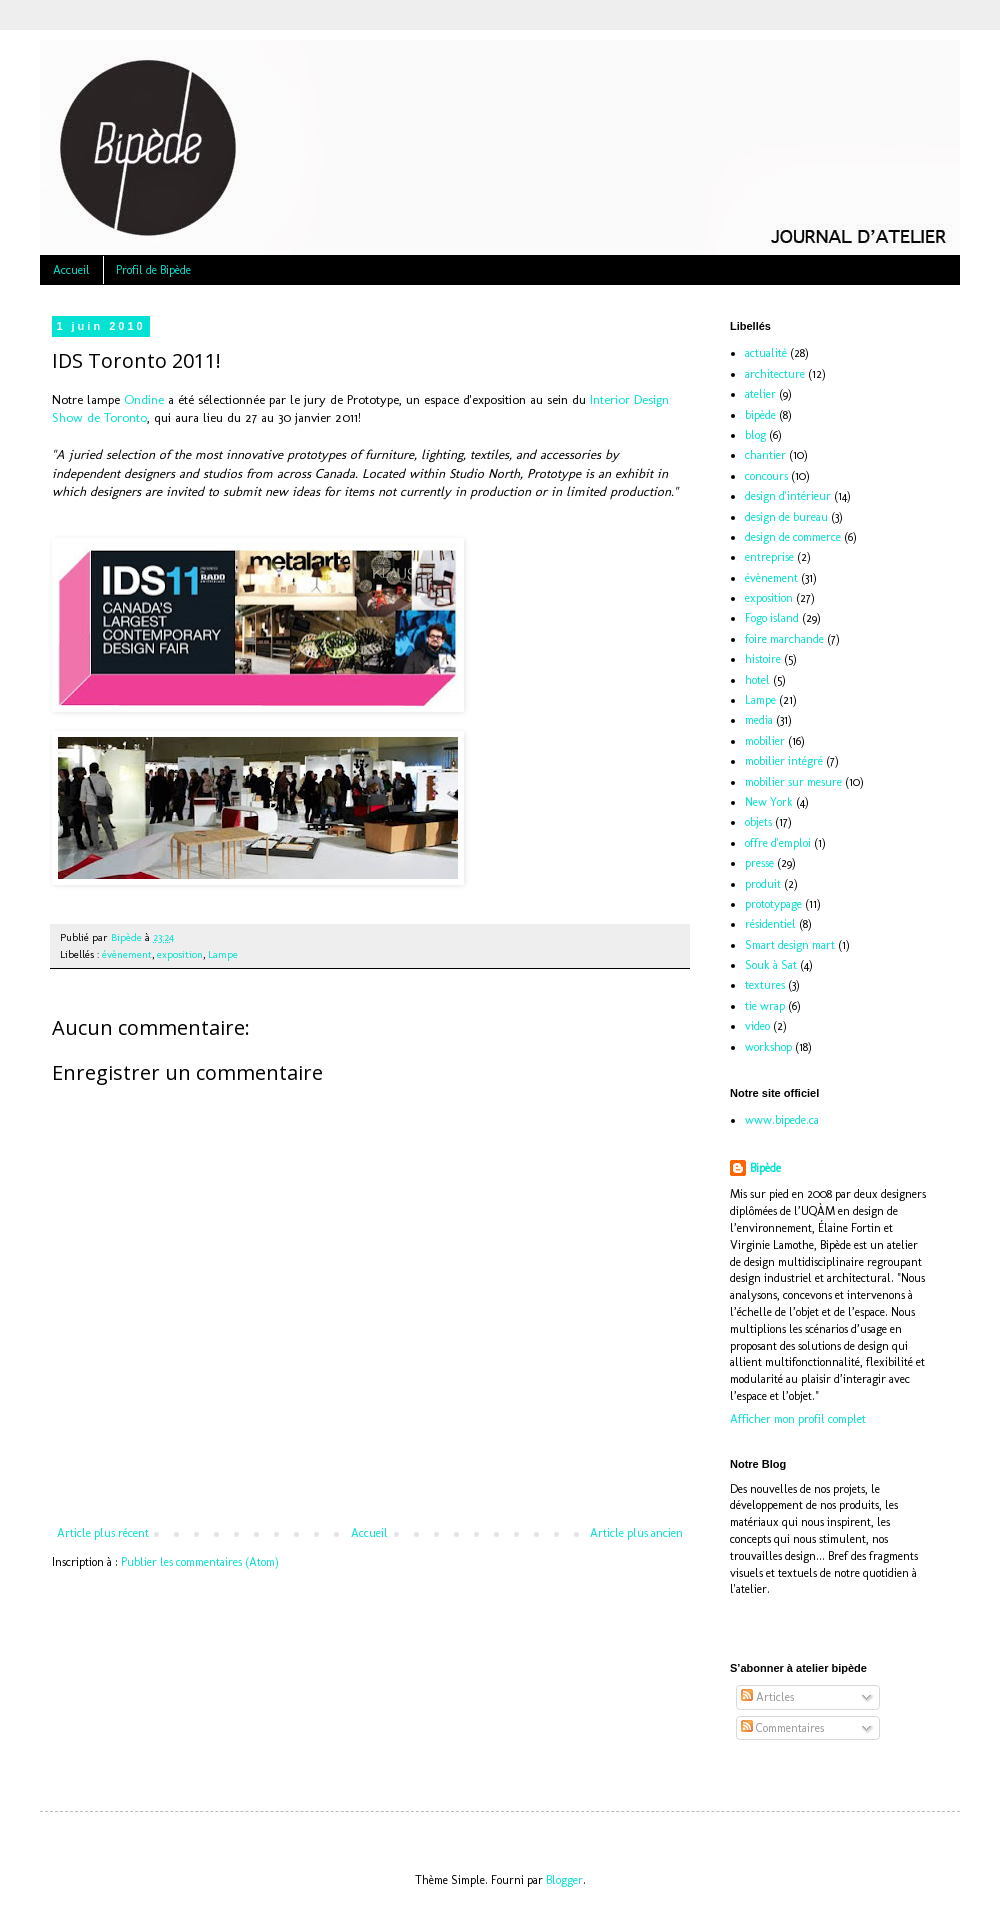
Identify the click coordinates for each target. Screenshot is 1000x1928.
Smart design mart (790, 945)
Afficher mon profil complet (798, 1419)
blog (755, 435)
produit (763, 884)
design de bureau (786, 517)
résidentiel (770, 924)
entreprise (769, 557)
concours (766, 476)
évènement (127, 954)
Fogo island (772, 618)
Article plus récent (103, 1533)
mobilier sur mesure (793, 782)
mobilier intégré (784, 761)
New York (769, 802)
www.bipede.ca (782, 1120)
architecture (775, 374)
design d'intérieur (788, 496)
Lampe (223, 954)
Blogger (564, 1880)
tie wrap (765, 1006)
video (757, 1026)
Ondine (144, 399)
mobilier (765, 741)
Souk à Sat (771, 965)
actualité (766, 353)
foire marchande (784, 639)
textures (765, 985)
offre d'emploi (778, 843)
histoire (763, 659)
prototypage (773, 904)
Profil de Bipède (153, 270)
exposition (180, 954)
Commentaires (782, 1728)
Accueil (71, 270)
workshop (768, 1047)
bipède (760, 415)
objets (758, 822)
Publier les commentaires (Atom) (200, 1562)
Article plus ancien (636, 1533)
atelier (760, 394)
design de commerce (793, 537)
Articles (767, 1697)
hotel (757, 680)
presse (759, 863)
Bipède (765, 1168)
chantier (765, 455)
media (759, 720)
